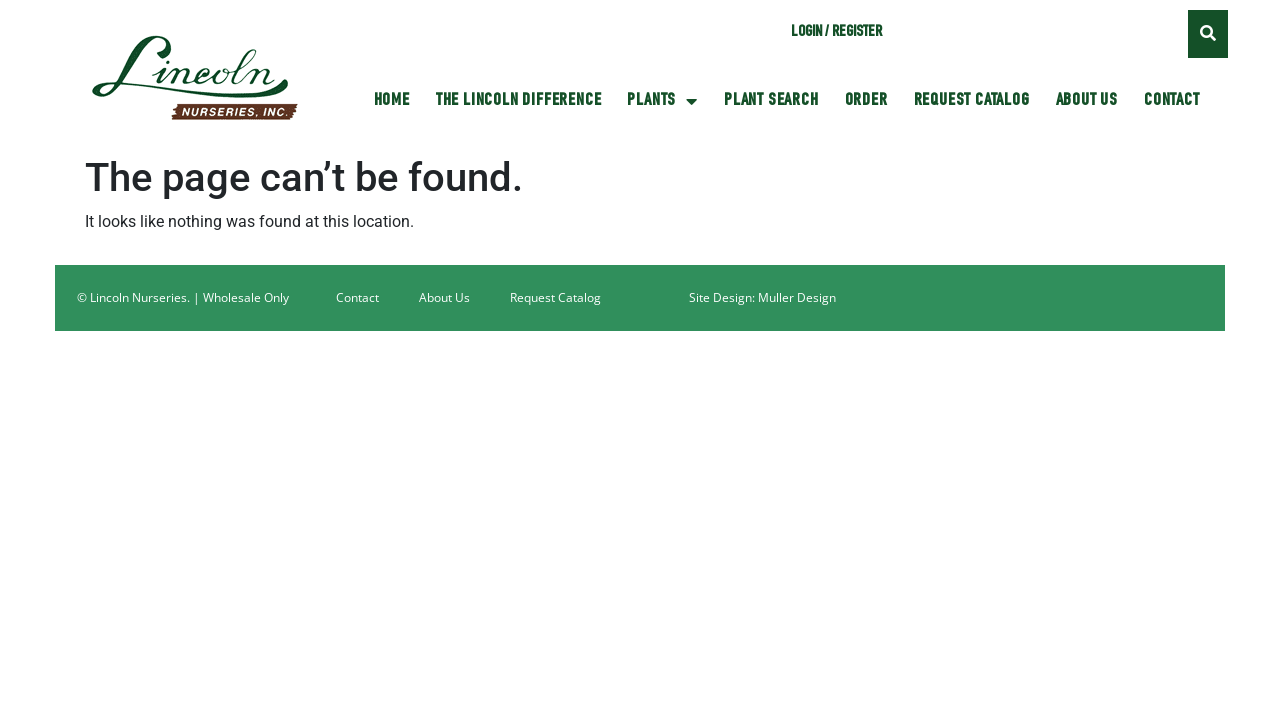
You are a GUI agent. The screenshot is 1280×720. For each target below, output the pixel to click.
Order (866, 101)
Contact (1172, 101)
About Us (1087, 101)
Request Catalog (972, 101)
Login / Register (836, 33)
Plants (662, 101)
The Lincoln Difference (519, 101)
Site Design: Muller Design (762, 297)
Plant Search (771, 101)
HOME (392, 101)
